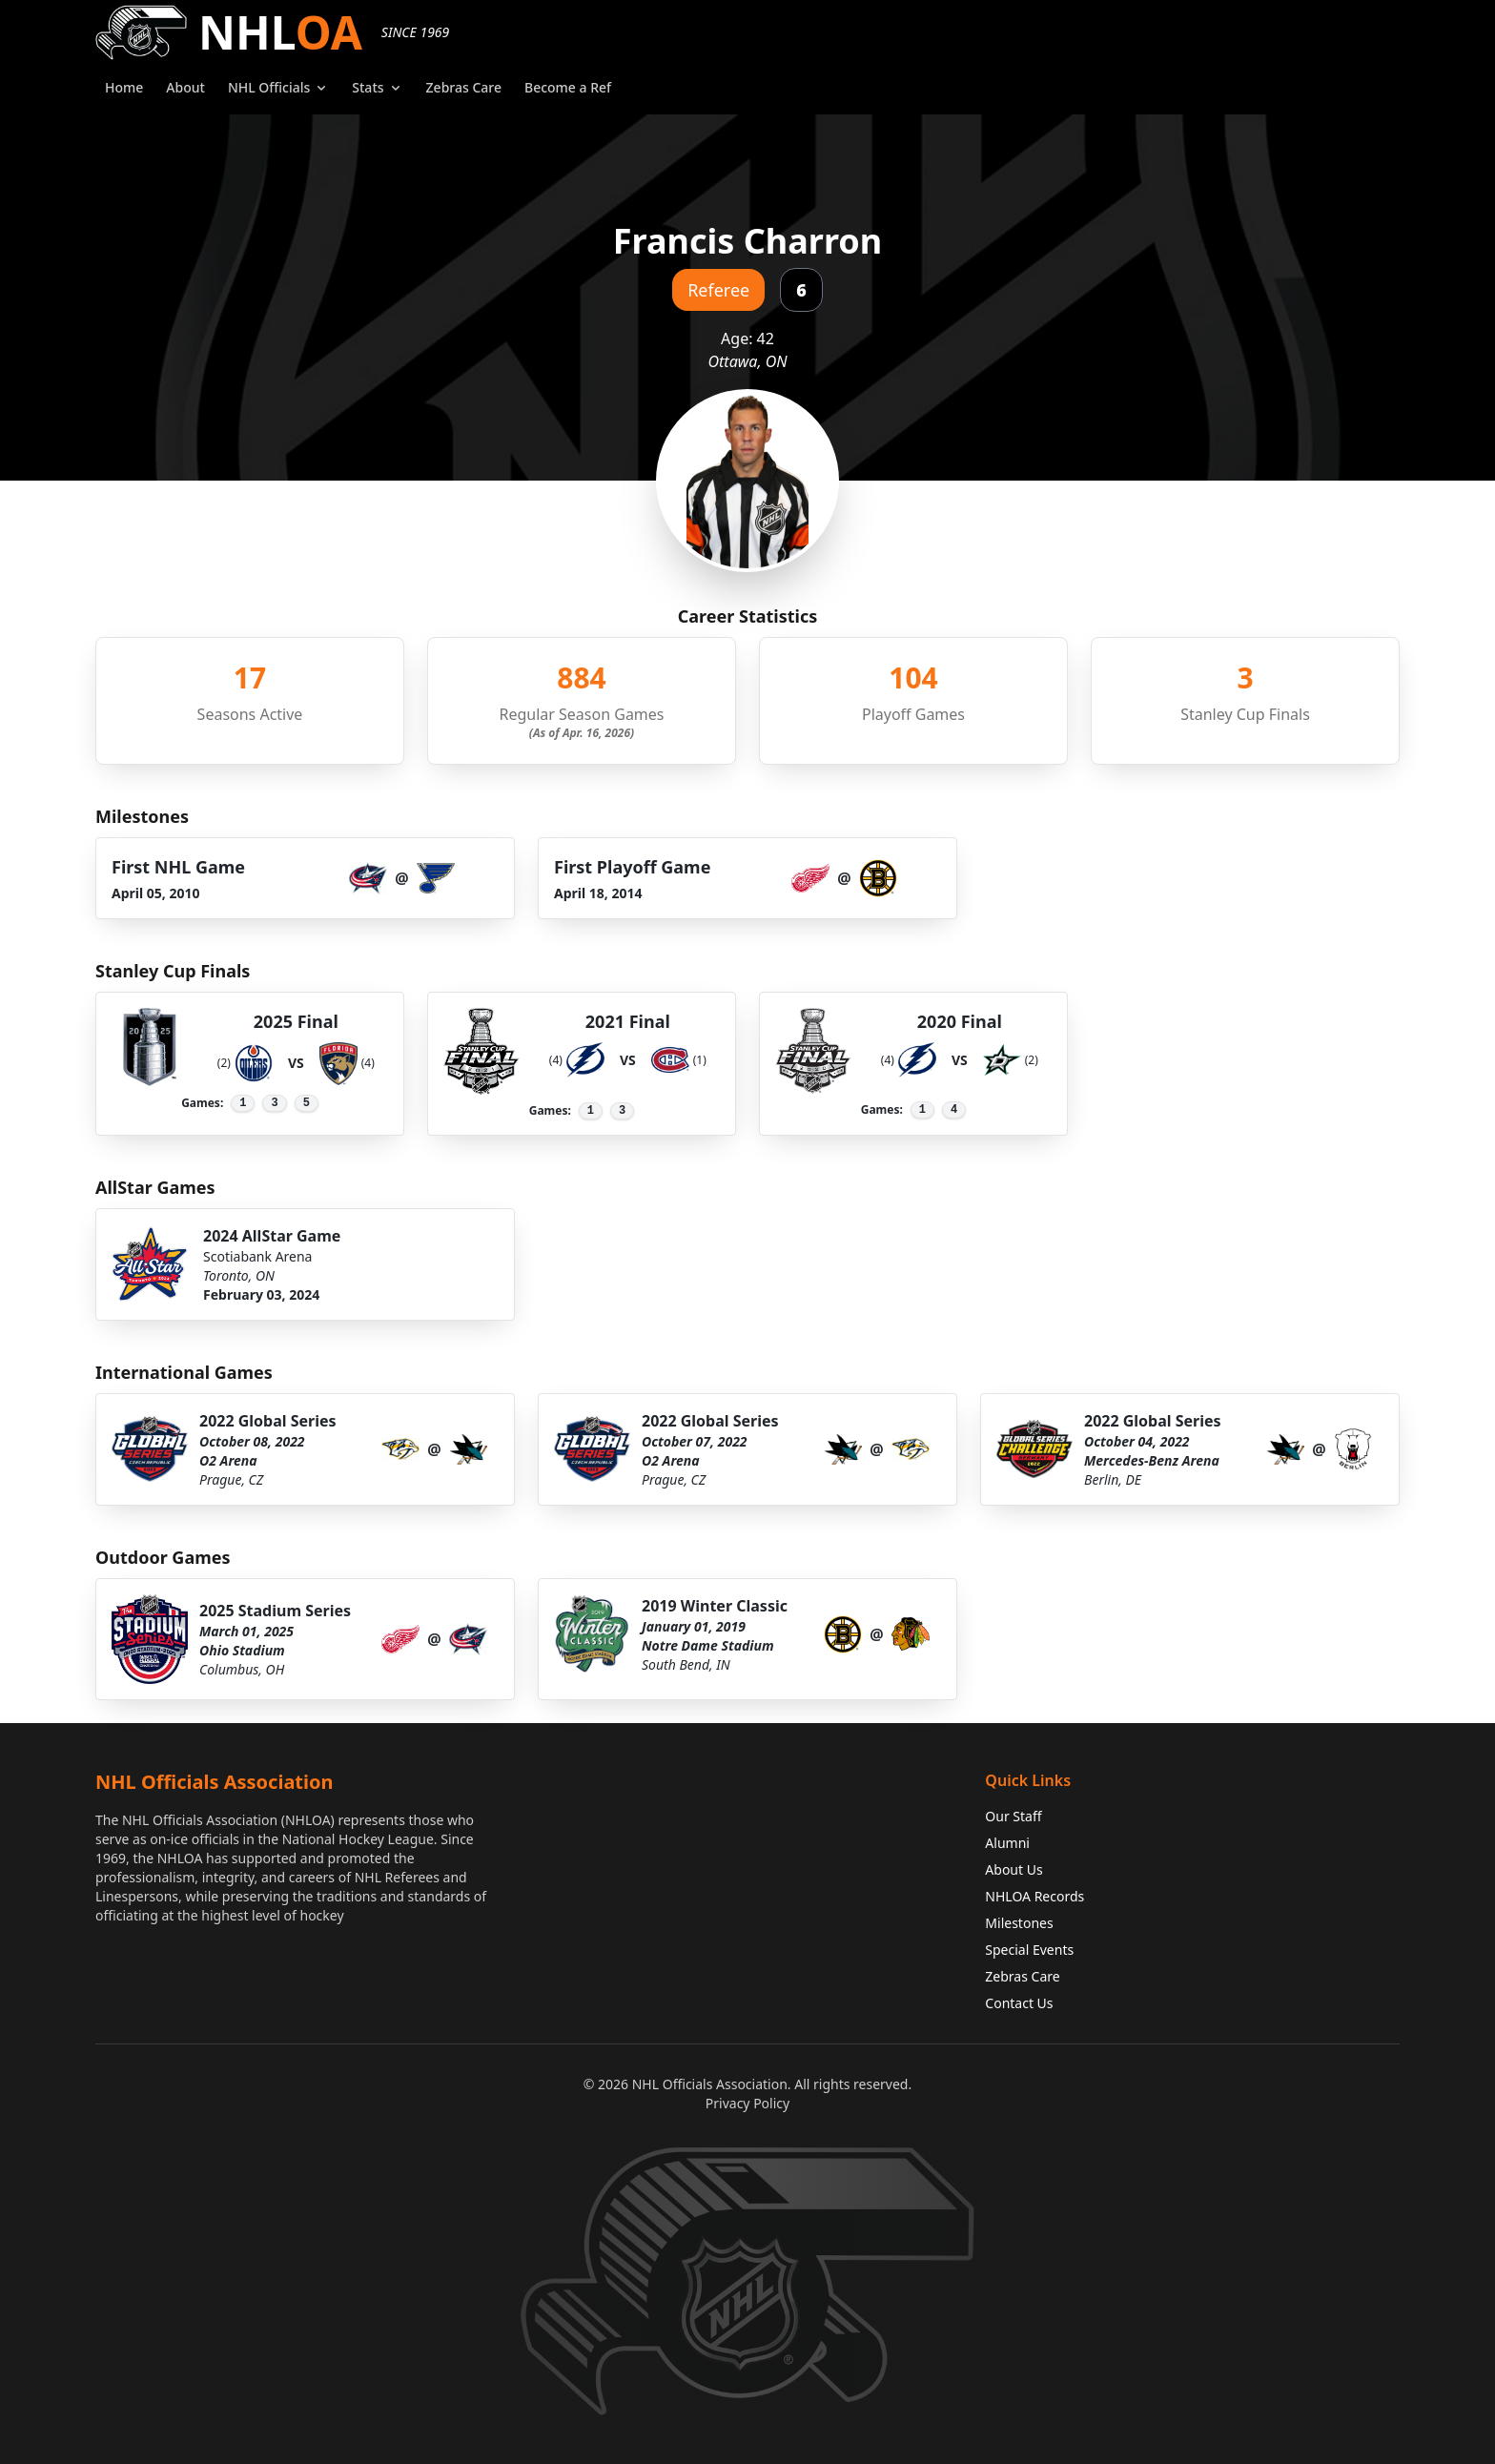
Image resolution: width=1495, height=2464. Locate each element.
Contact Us (1019, 2003)
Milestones (1019, 1923)
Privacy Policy (747, 2103)
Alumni (1007, 1843)
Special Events (1029, 1949)
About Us (1013, 1869)
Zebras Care (1022, 1976)
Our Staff (1013, 1816)
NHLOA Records (1034, 1896)
